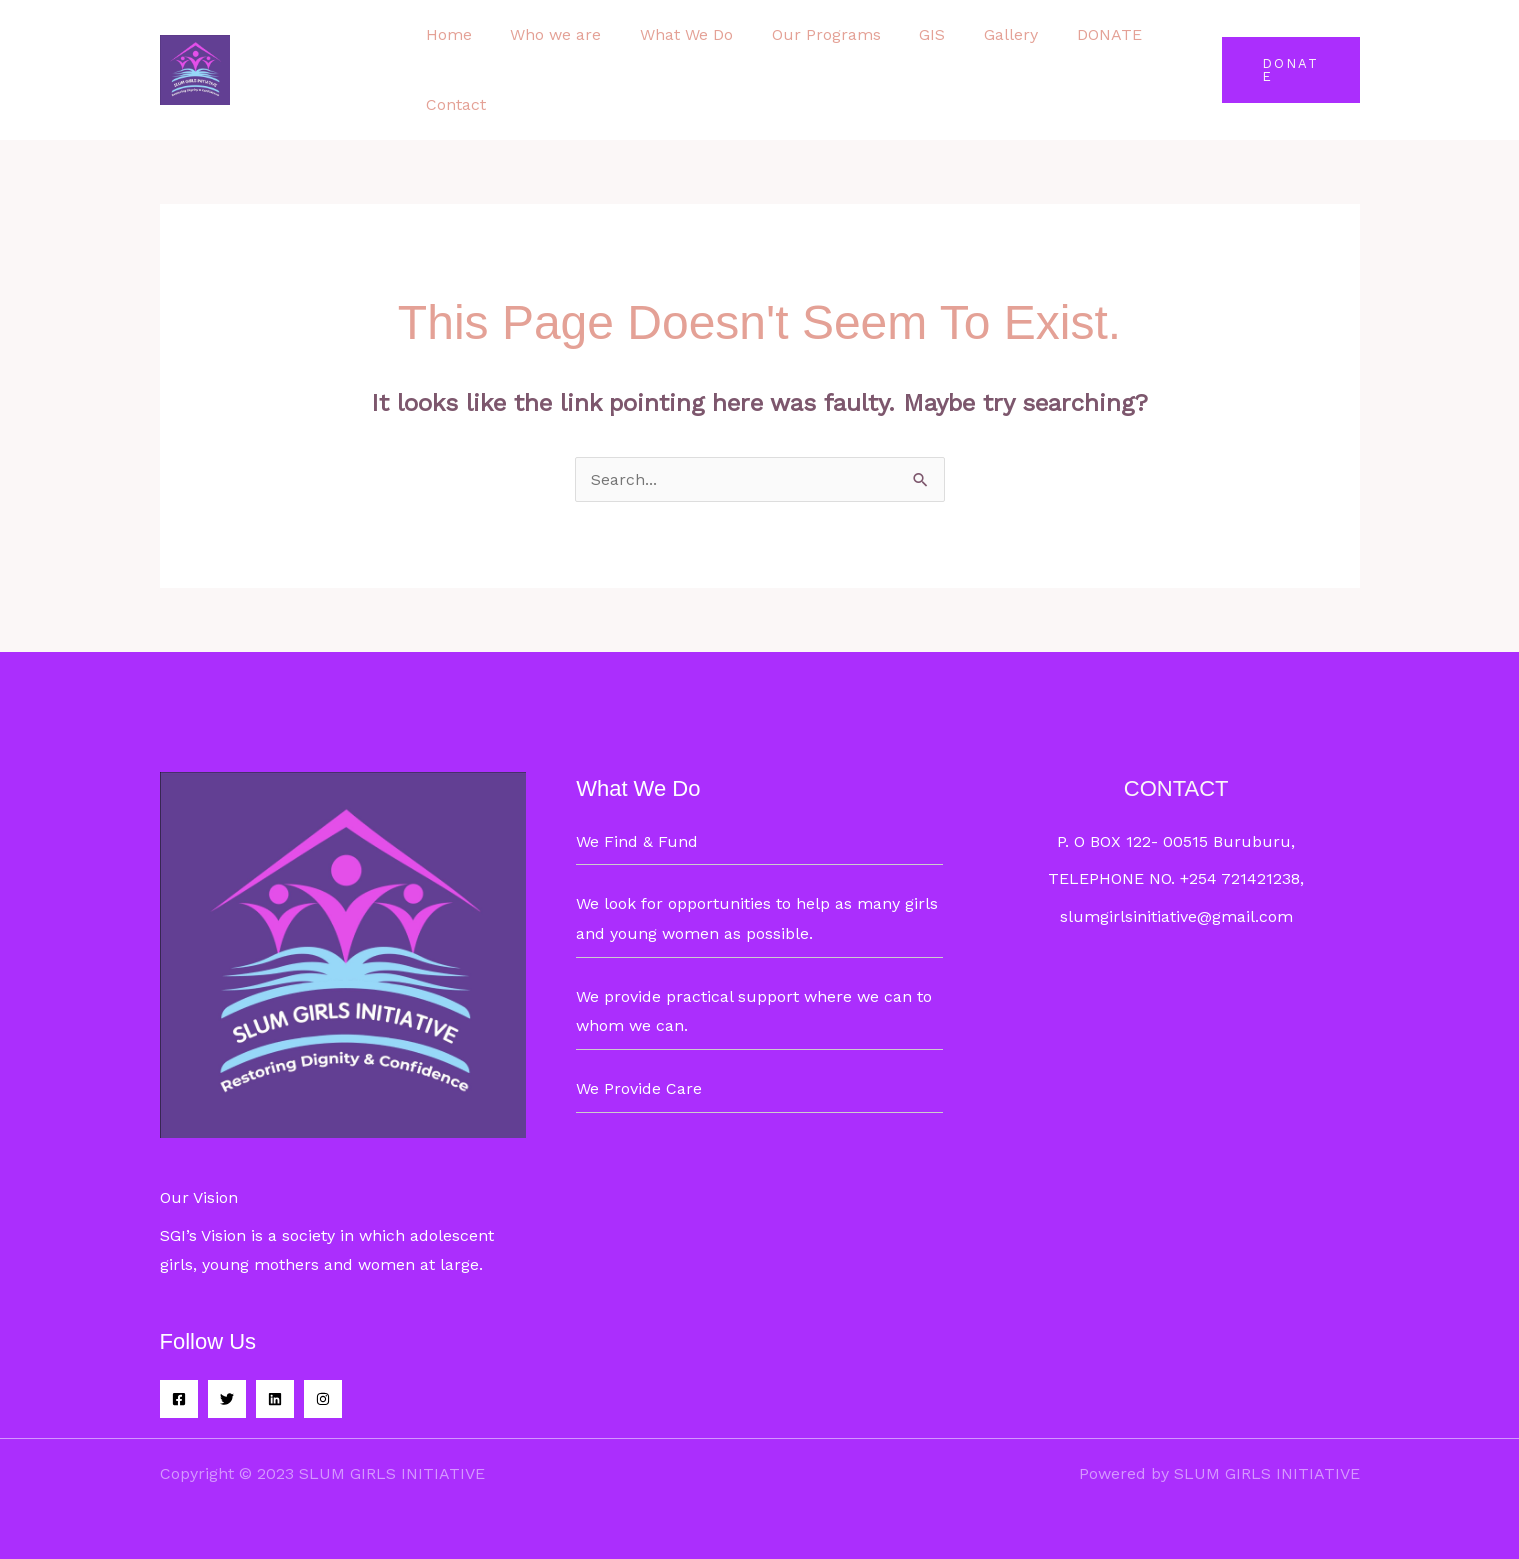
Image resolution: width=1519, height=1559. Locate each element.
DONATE (1066, 34)
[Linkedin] (275, 1399)
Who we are (546, 34)
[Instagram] (323, 1399)
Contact (453, 104)
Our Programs (803, 34)
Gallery (975, 34)
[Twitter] (227, 1399)
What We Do (670, 34)
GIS (903, 34)
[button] (1287, 70)
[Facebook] (179, 1399)
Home (446, 34)
